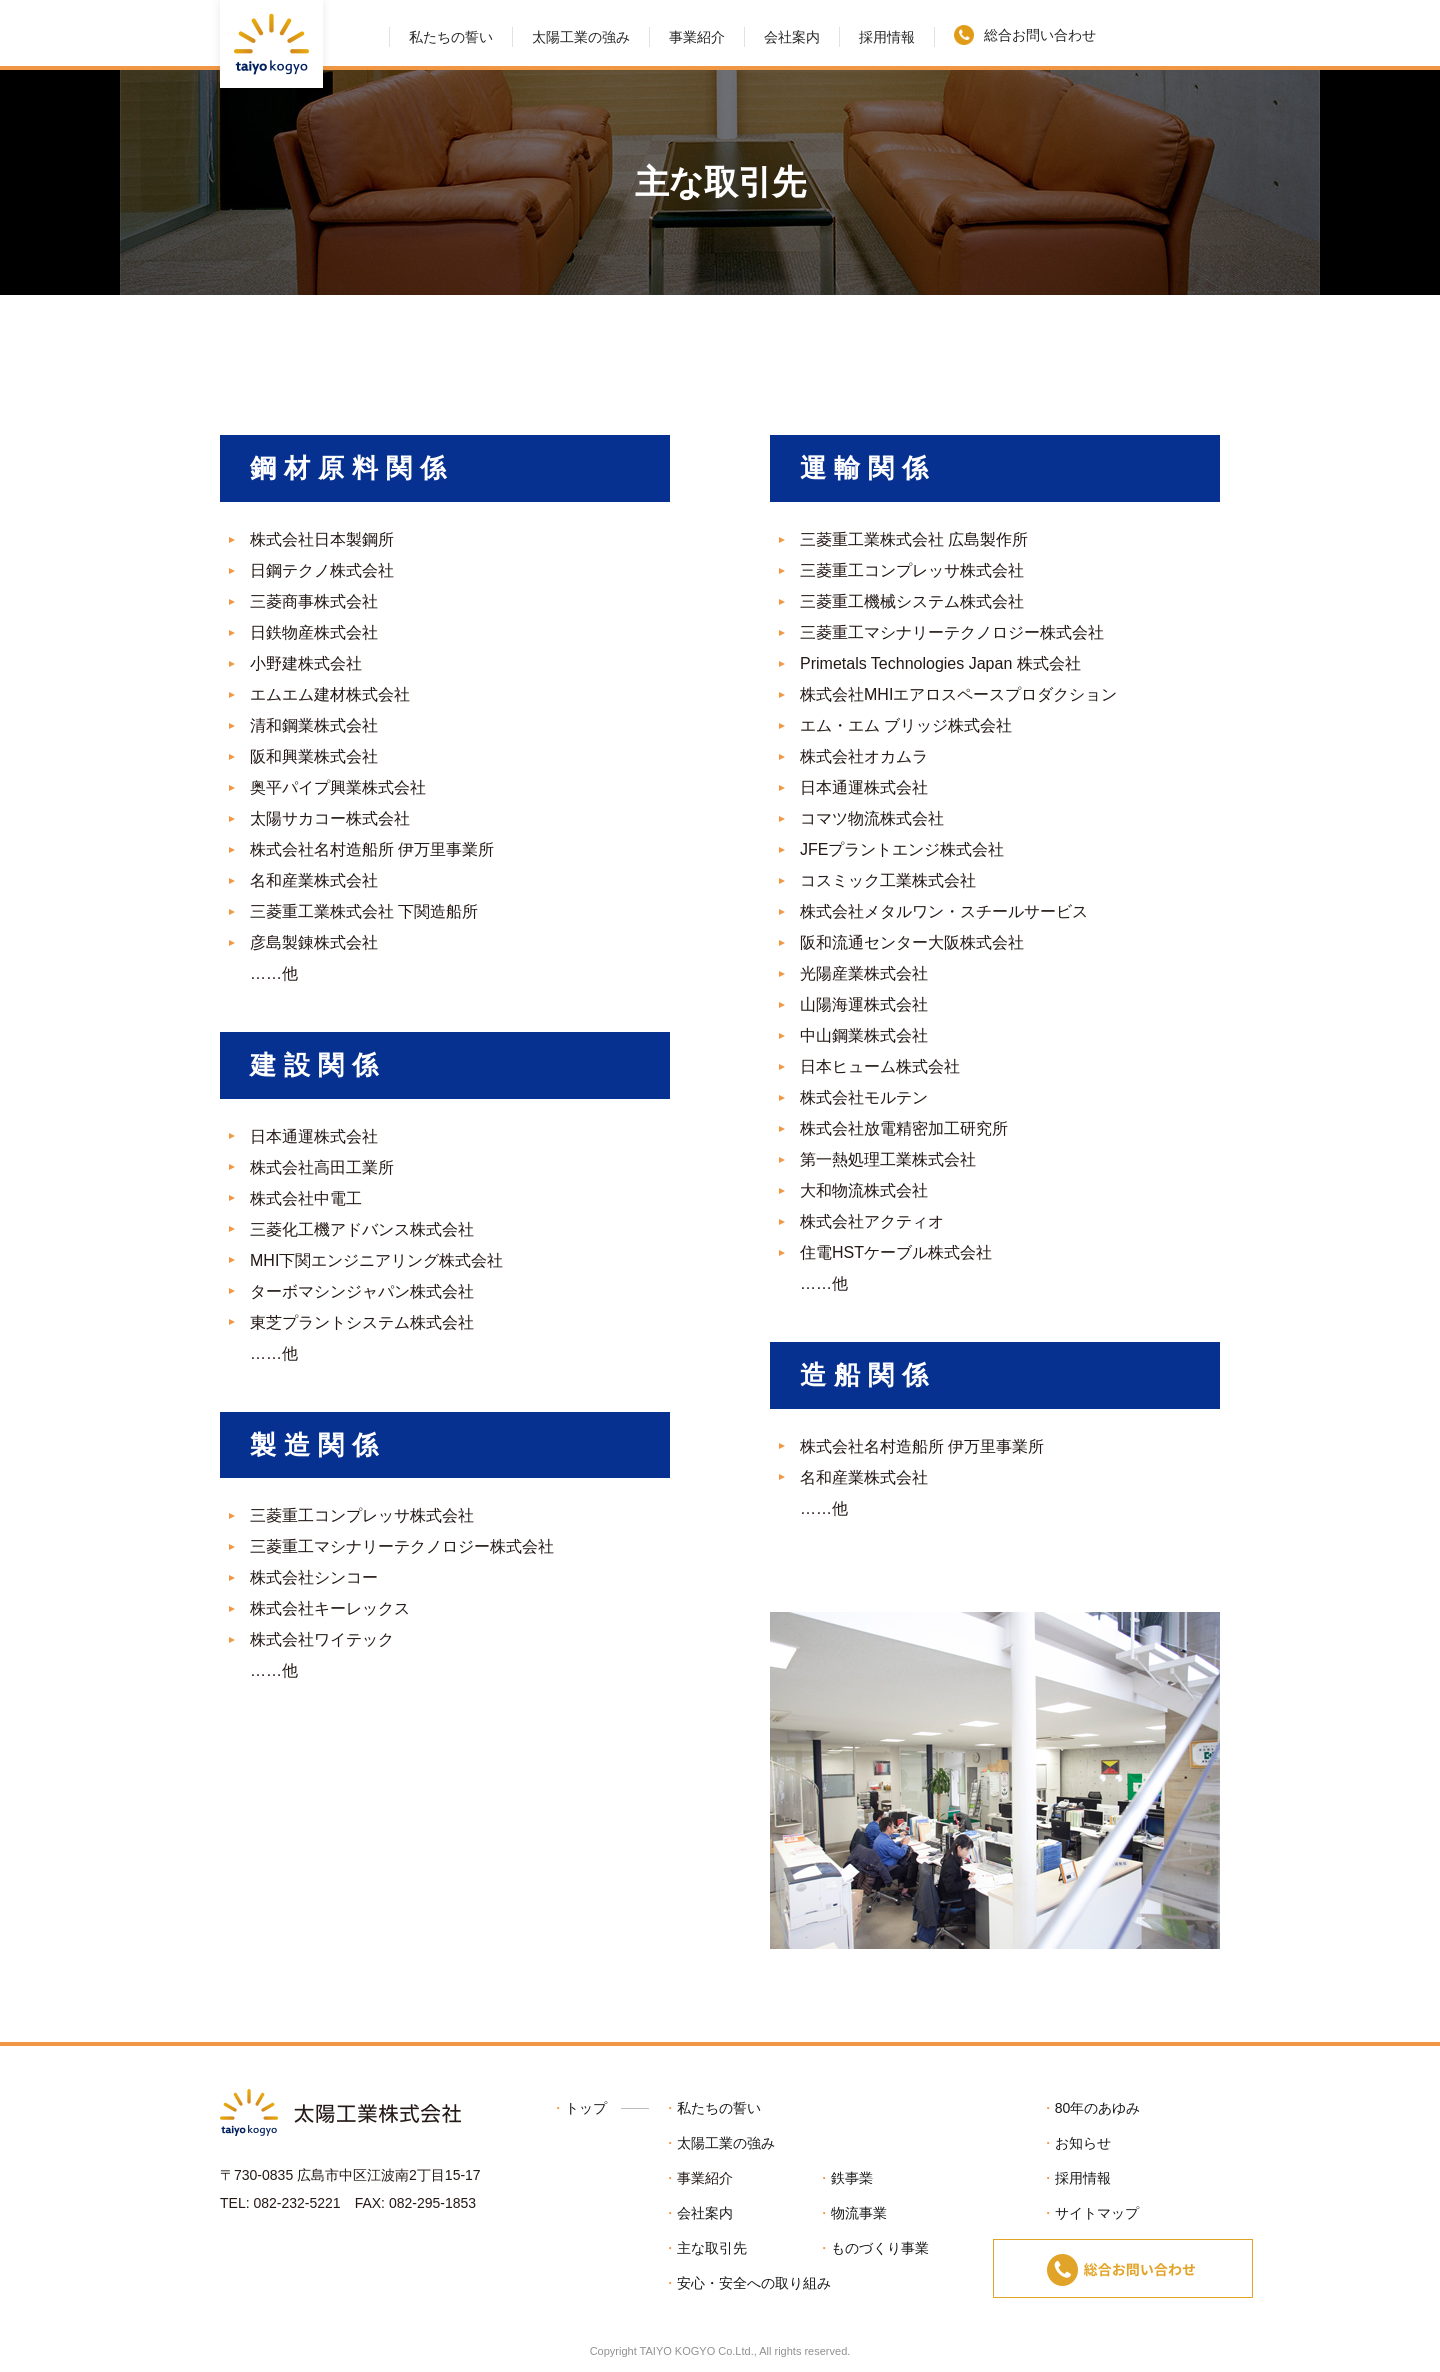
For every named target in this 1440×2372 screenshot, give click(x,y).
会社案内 (792, 37)
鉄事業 (852, 2178)
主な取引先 (712, 2248)
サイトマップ (1097, 2213)
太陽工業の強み (581, 37)
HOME (367, 33)
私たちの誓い (451, 37)
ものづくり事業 (880, 2248)
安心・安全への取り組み (754, 2283)
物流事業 (859, 2213)
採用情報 (887, 37)
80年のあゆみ (1098, 2108)
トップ (586, 2108)
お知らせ (1083, 2143)
